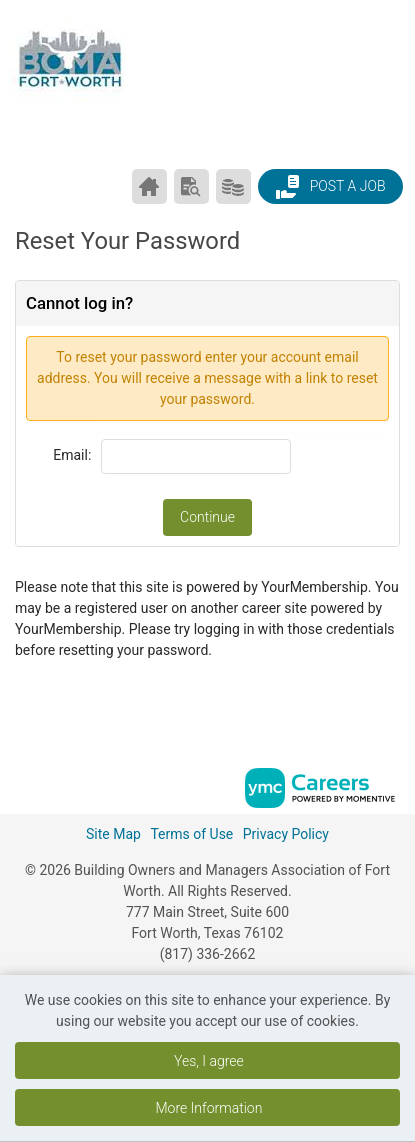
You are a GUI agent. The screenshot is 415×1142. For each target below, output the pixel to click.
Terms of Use (191, 834)
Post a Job (330, 187)
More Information (208, 1108)
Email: (72, 455)
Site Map (113, 834)
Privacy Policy (286, 834)
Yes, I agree (209, 1061)
